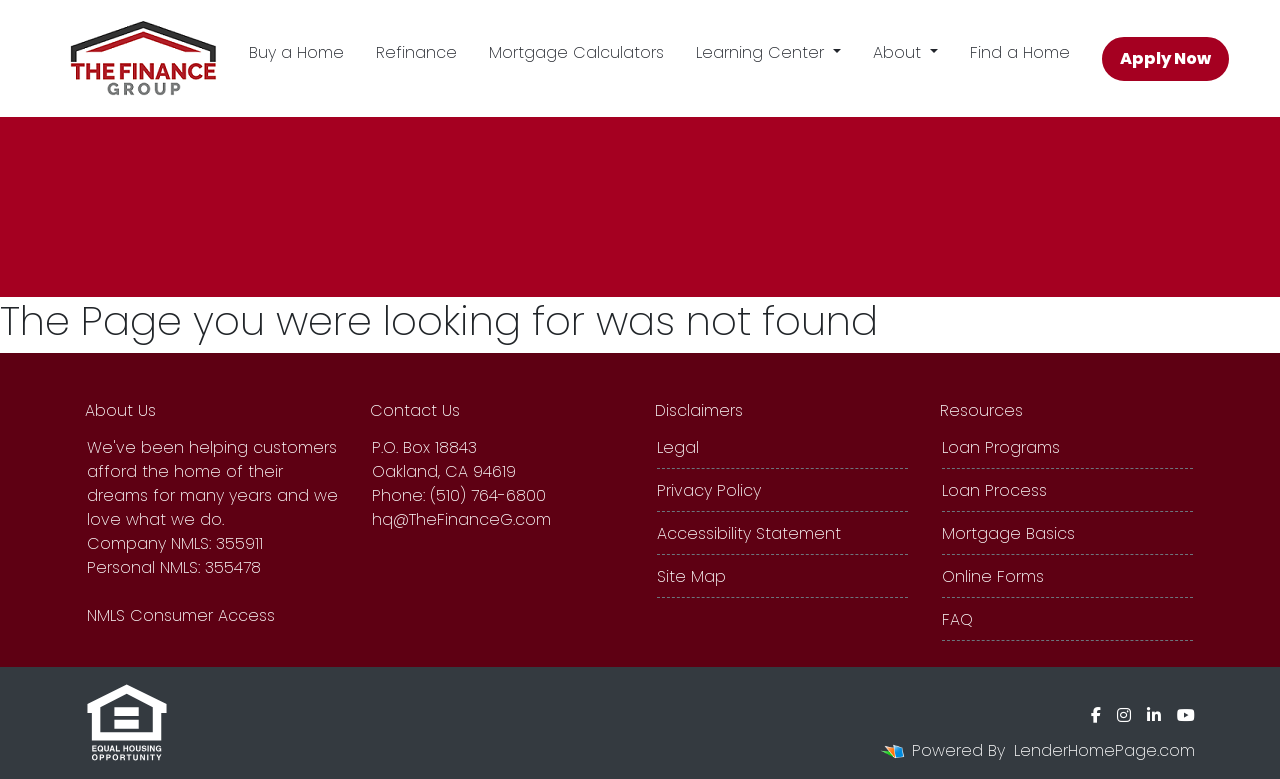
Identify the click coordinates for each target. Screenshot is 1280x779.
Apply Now (1165, 58)
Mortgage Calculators (576, 52)
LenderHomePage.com (1104, 750)
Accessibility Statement (749, 533)
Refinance (416, 52)
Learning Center (762, 52)
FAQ (957, 619)
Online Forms (993, 576)
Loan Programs (1001, 447)
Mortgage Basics (1008, 533)
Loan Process (994, 490)
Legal (678, 447)
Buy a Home (296, 52)
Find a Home (1020, 52)
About (899, 52)
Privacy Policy (709, 490)
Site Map (691, 576)
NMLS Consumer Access (181, 615)
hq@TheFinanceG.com (461, 519)
